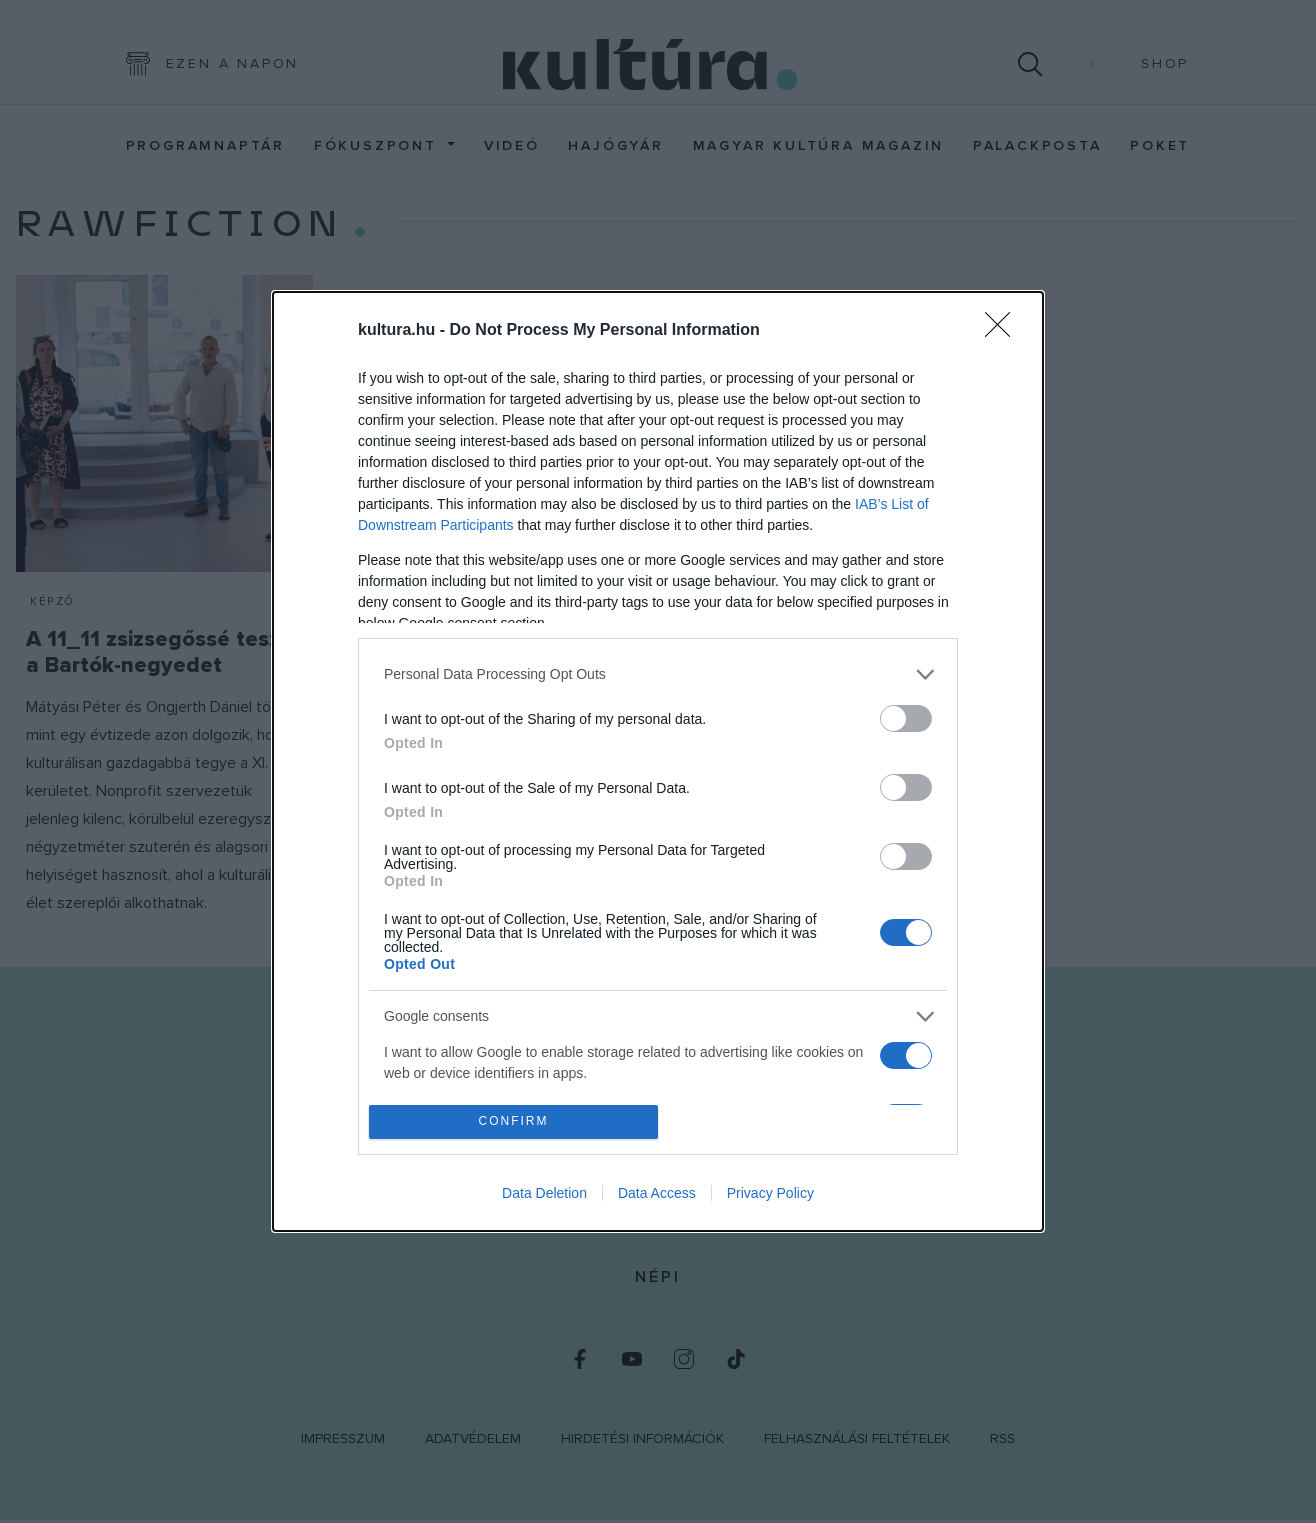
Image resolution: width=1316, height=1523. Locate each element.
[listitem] (658, 674)
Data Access (657, 1193)
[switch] (906, 718)
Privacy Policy (770, 1193)
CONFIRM (513, 1122)
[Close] (1004, 331)
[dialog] (658, 762)
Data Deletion (544, 1193)
